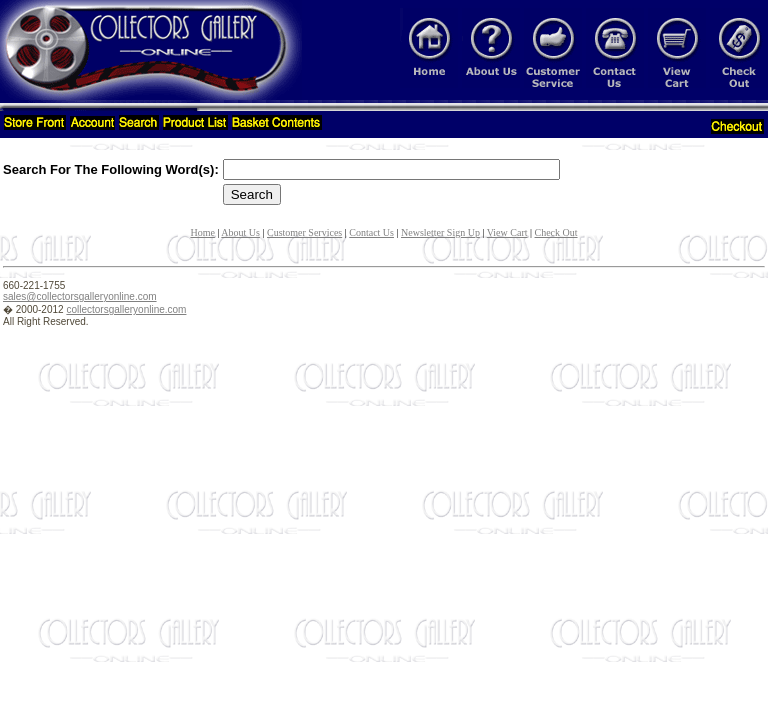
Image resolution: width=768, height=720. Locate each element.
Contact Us (371, 232)
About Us (240, 232)
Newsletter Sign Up (440, 232)
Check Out (556, 232)
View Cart (507, 232)
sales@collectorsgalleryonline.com (80, 296)
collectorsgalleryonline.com (126, 309)
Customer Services (304, 232)
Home (202, 232)
